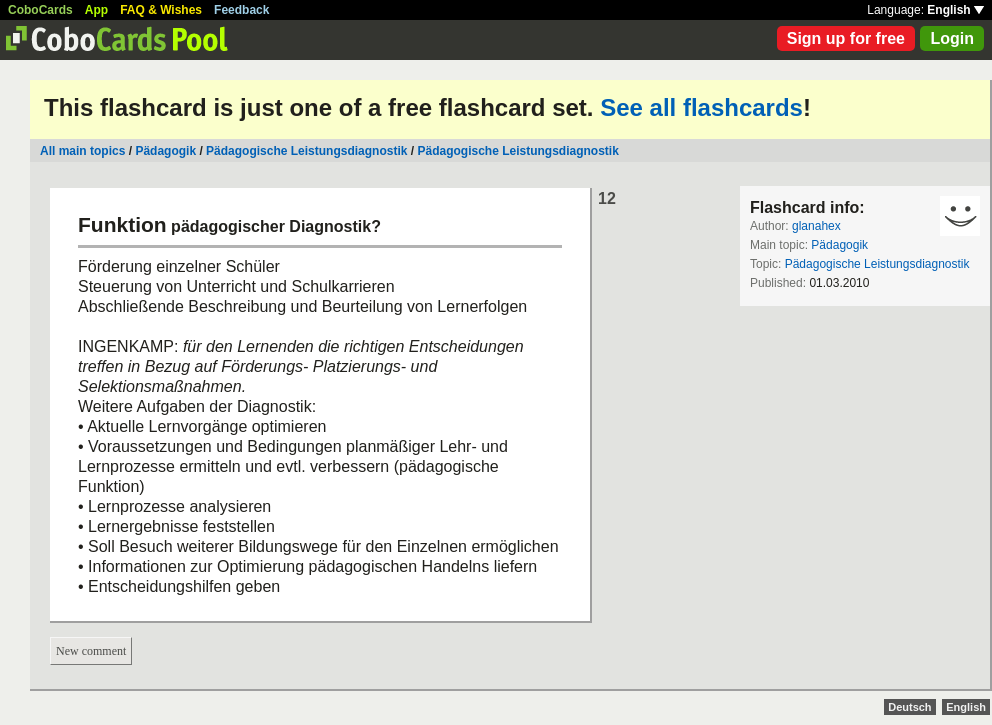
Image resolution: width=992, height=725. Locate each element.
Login (952, 38)
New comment (91, 651)
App (96, 10)
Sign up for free (846, 38)
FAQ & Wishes (161, 10)
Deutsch (909, 707)
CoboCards (40, 10)
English (955, 10)
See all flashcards (701, 107)
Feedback (241, 10)
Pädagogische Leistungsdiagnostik (306, 151)
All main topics (82, 151)
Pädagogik (165, 151)
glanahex (816, 226)
